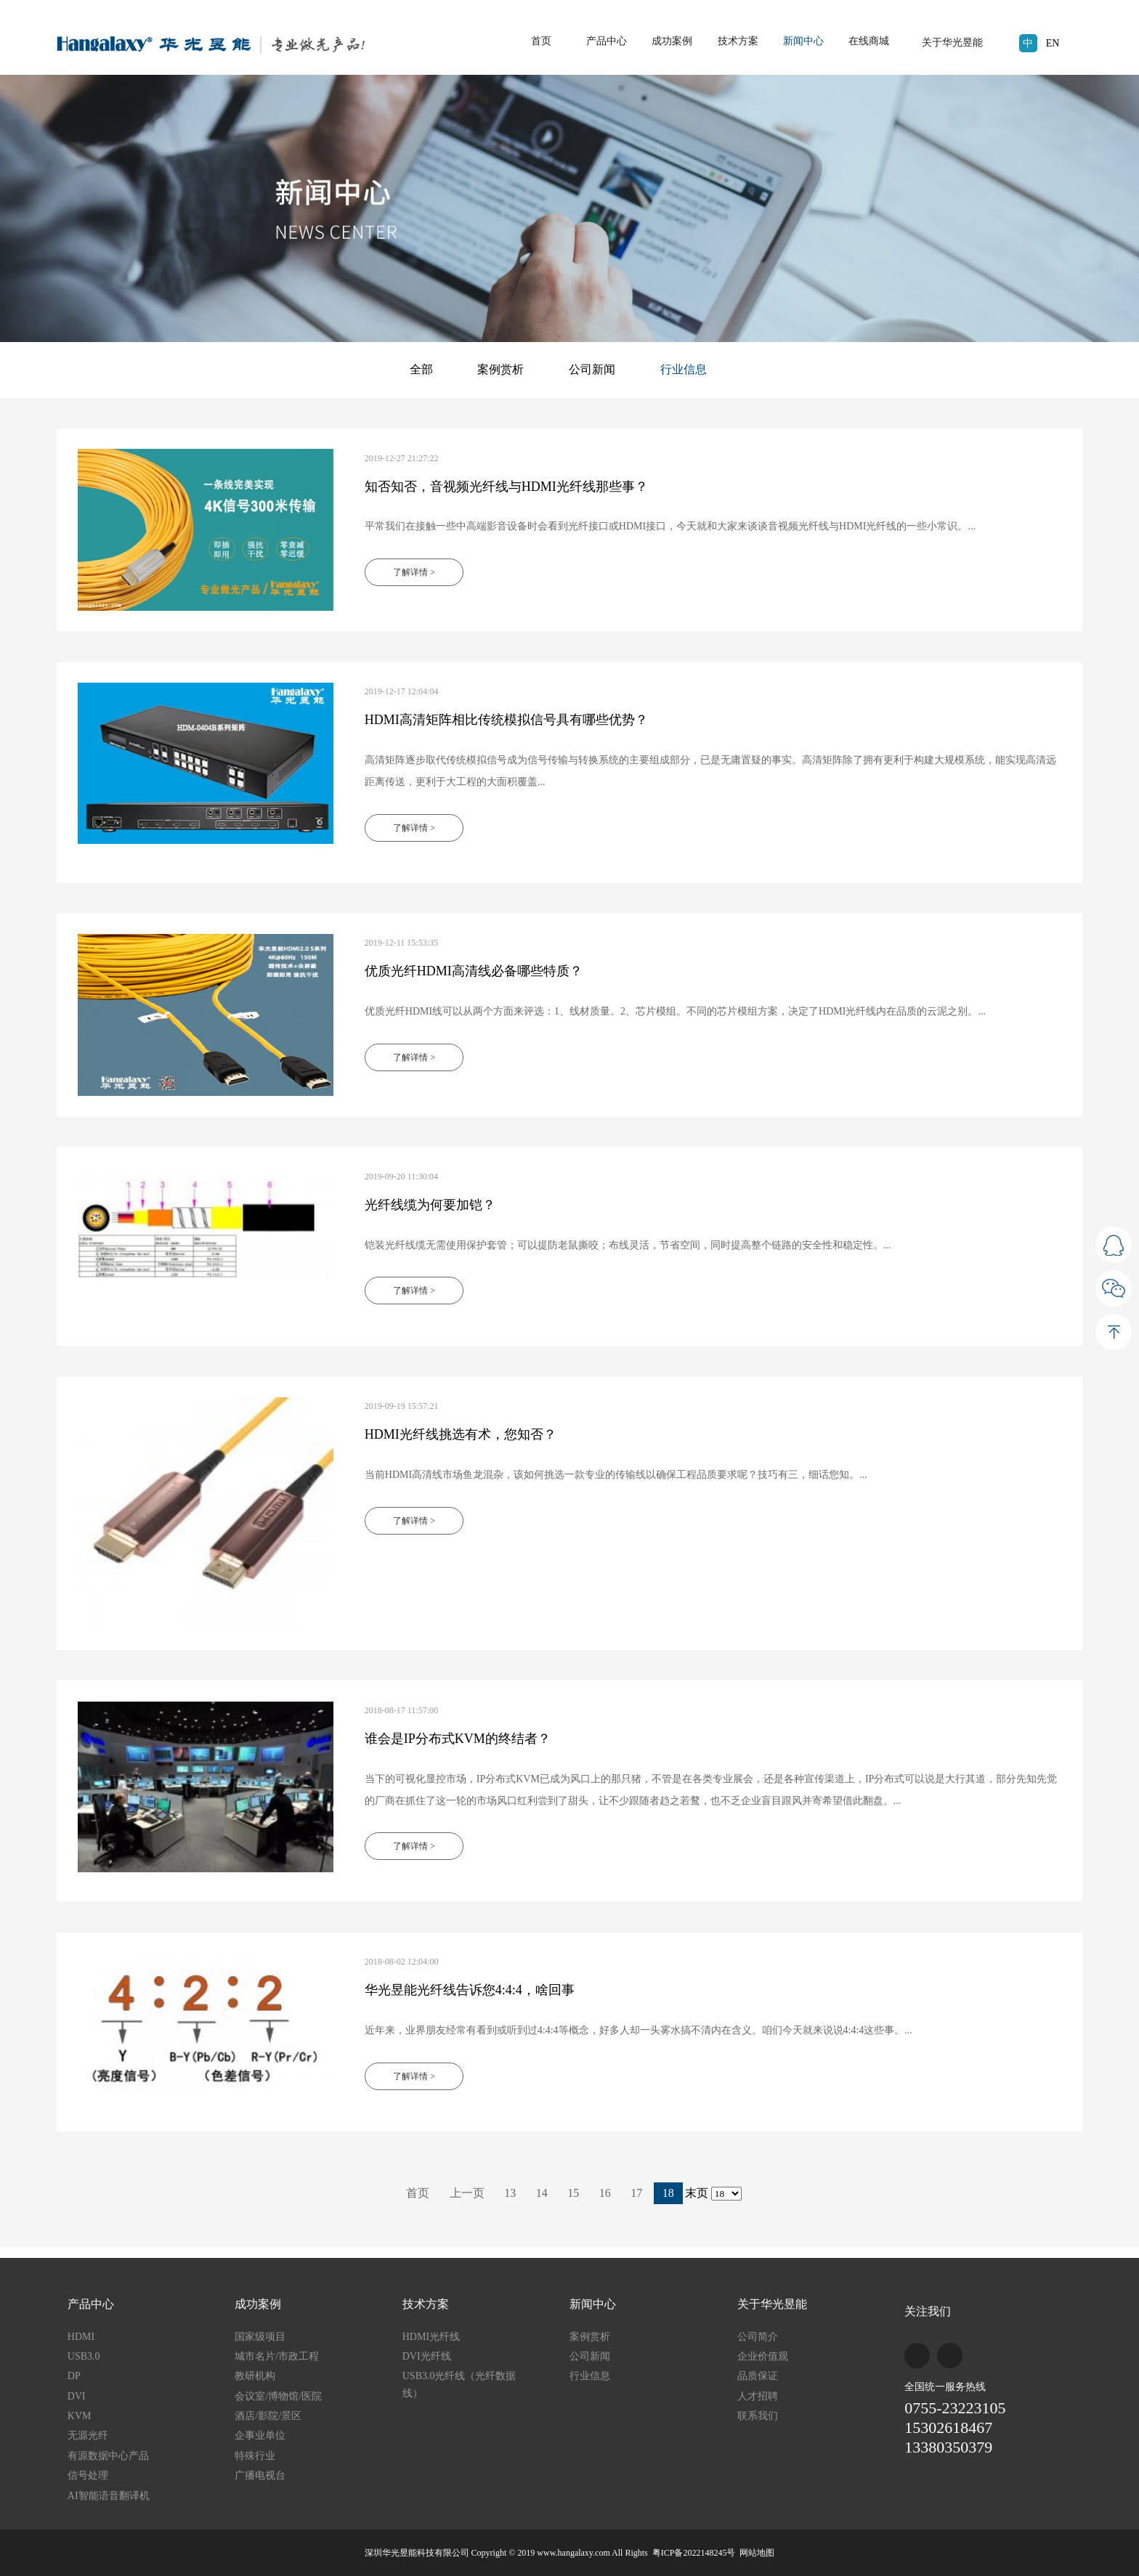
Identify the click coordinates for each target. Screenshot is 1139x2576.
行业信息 (683, 369)
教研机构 (255, 2375)
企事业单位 (260, 2435)
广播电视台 (260, 2475)
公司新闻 (592, 369)
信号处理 (88, 2475)
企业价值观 (762, 2356)
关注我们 (927, 2311)
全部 (421, 369)
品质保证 (757, 2375)
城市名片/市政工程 (277, 2356)
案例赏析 (500, 369)
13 (510, 2193)
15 (573, 2193)
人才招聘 (757, 2396)
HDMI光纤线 (431, 2336)
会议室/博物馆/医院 (278, 2396)
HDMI (81, 2336)
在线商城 (868, 41)
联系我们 (757, 2415)
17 (636, 2193)
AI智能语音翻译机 (109, 2495)
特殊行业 (255, 2455)
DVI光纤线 (426, 2356)
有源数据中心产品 (108, 2455)
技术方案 (738, 41)
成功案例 (672, 41)
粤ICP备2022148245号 (694, 2553)
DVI (77, 2396)
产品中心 (606, 41)
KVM (80, 2415)
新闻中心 (803, 41)
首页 (541, 41)
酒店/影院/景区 (268, 2415)
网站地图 (756, 2553)
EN (1053, 43)
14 (542, 2193)
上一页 (467, 2193)
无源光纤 (88, 2435)
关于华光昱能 (952, 42)
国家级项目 (260, 2336)
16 (605, 2193)
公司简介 (757, 2336)
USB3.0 (84, 2356)
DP (74, 2375)
